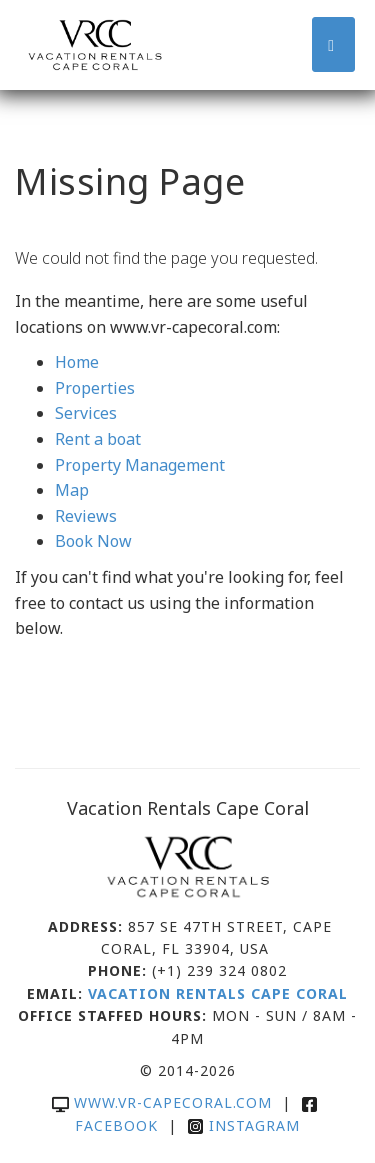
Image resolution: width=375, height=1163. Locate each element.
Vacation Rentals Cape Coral (218, 993)
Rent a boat (98, 439)
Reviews (86, 516)
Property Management (140, 465)
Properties (95, 388)
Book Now (93, 541)
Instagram (243, 1125)
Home (77, 362)
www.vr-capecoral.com (162, 1102)
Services (86, 413)
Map (72, 490)
